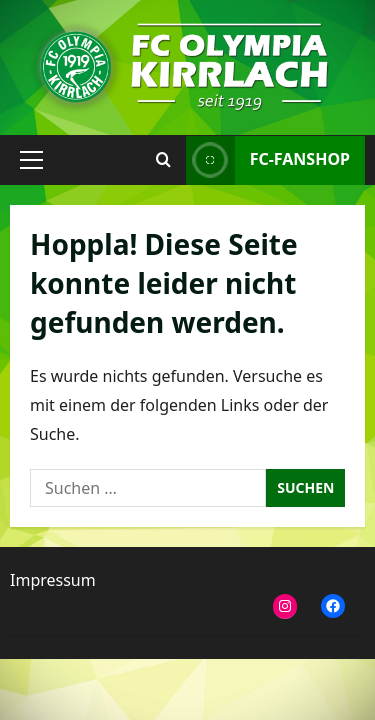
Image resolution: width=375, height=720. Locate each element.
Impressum (53, 580)
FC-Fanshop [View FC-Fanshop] (268, 159)
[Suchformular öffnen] (163, 160)
